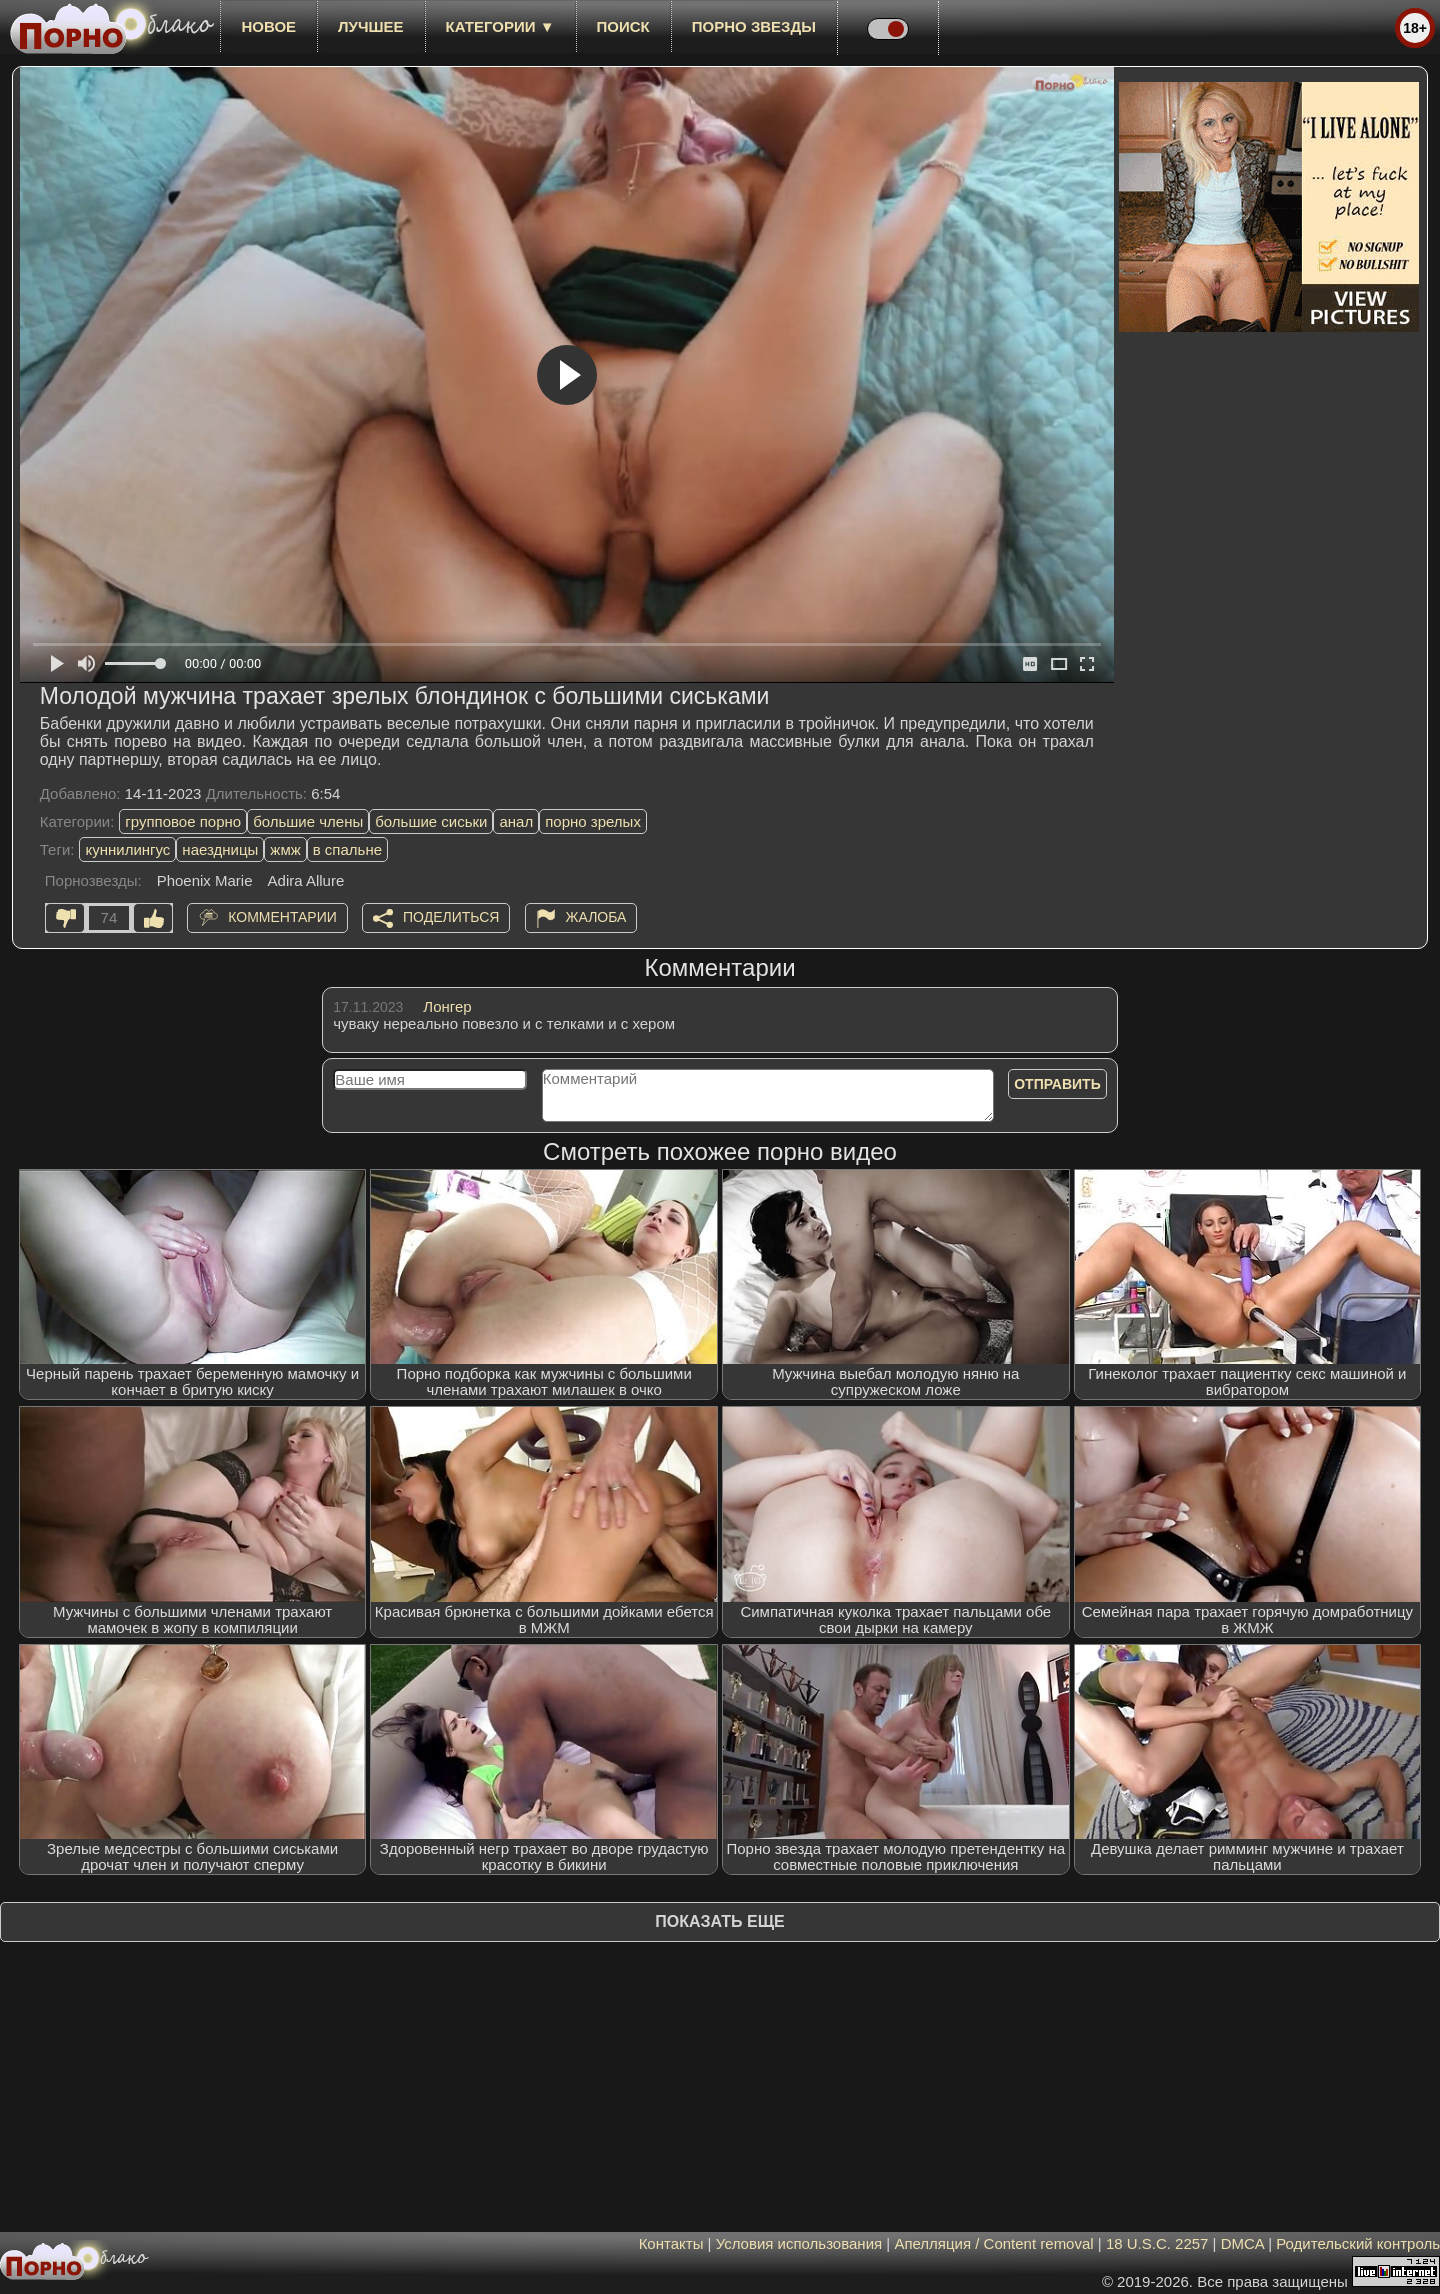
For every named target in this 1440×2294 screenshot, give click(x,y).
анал (516, 821)
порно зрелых (593, 821)
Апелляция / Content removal (993, 2243)
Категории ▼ (500, 26)
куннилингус (127, 849)
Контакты (671, 2243)
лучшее (370, 26)
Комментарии (282, 917)
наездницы (220, 849)
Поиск (623, 26)
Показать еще (719, 1921)
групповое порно (183, 821)
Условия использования (799, 2243)
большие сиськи (431, 821)
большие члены (308, 821)
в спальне (347, 849)
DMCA (1242, 2243)
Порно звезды (754, 26)
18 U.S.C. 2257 (1157, 2243)
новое (268, 26)
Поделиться (451, 917)
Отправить (1057, 1084)
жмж (285, 849)
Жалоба (596, 917)
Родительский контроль (1358, 2243)
